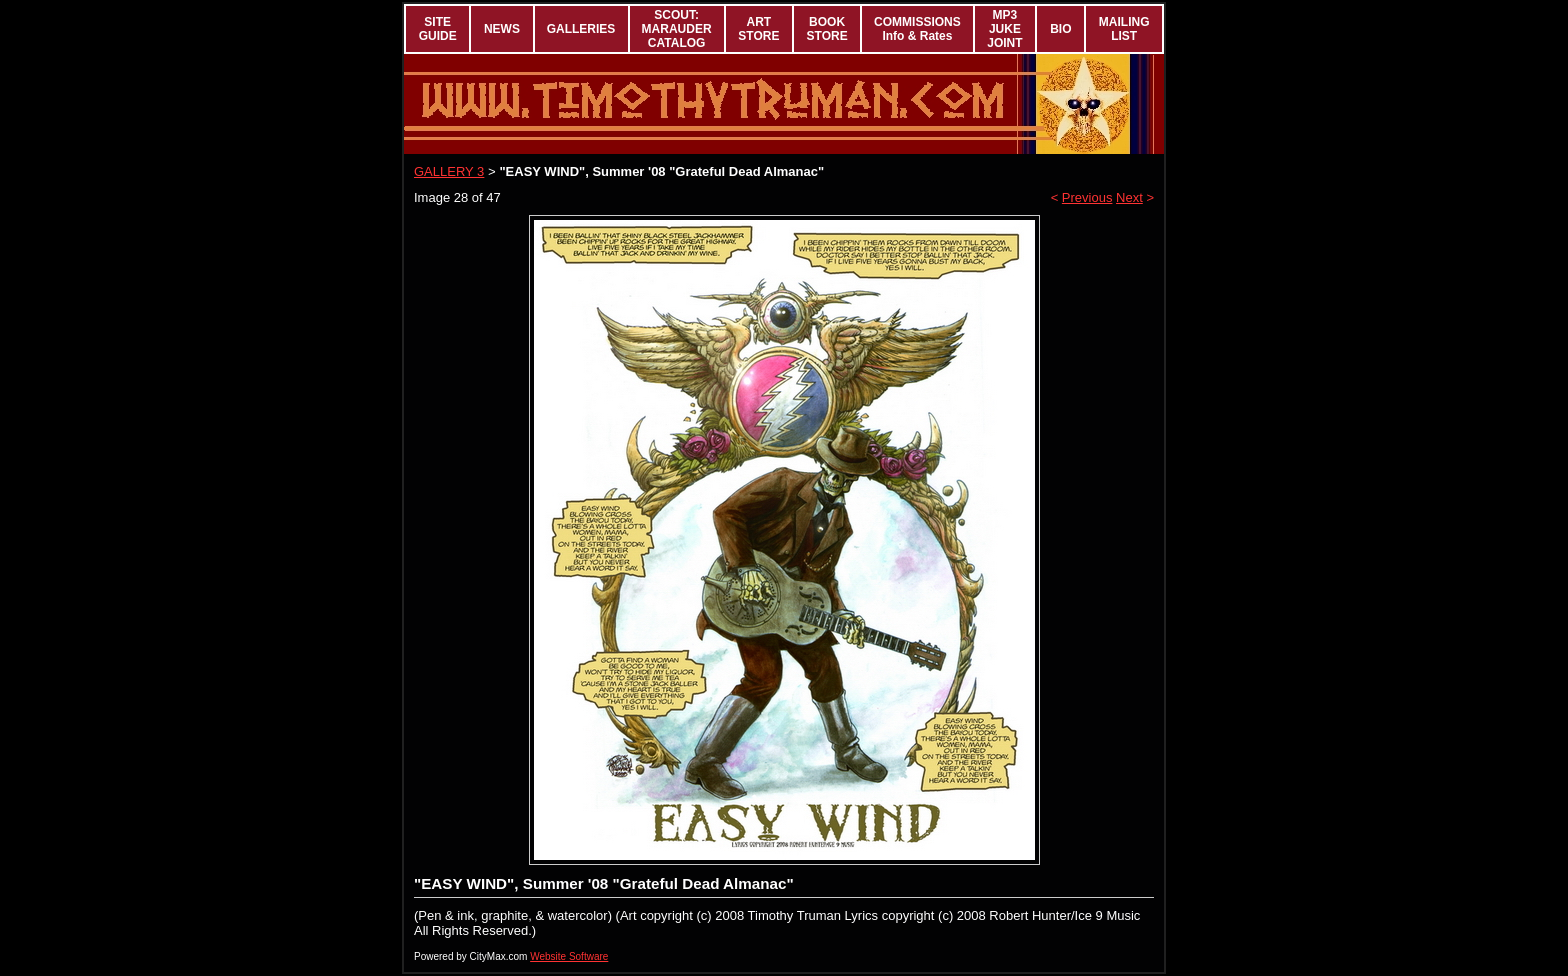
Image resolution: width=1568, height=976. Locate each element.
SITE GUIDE (438, 29)
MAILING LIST (1124, 29)
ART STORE (758, 29)
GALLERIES (581, 29)
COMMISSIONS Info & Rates (917, 29)
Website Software (569, 956)
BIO (1060, 29)
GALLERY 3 (449, 171)
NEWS (502, 29)
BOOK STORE (827, 29)
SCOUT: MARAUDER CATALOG (677, 29)
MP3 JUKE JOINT (1004, 29)
